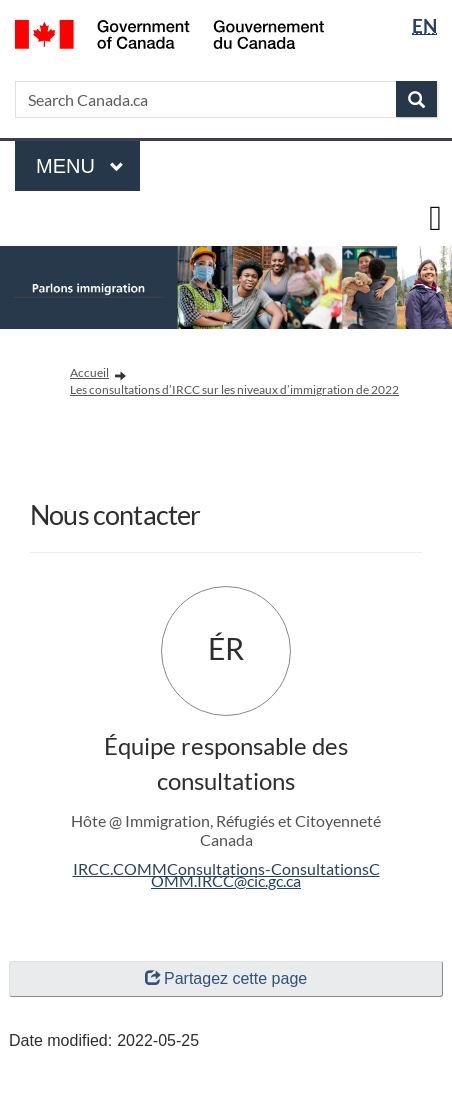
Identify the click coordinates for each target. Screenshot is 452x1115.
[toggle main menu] (435, 218)
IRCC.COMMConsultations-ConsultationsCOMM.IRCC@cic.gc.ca (226, 874)
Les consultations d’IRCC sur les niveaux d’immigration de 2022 (234, 389)
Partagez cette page (226, 978)
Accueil (89, 372)
